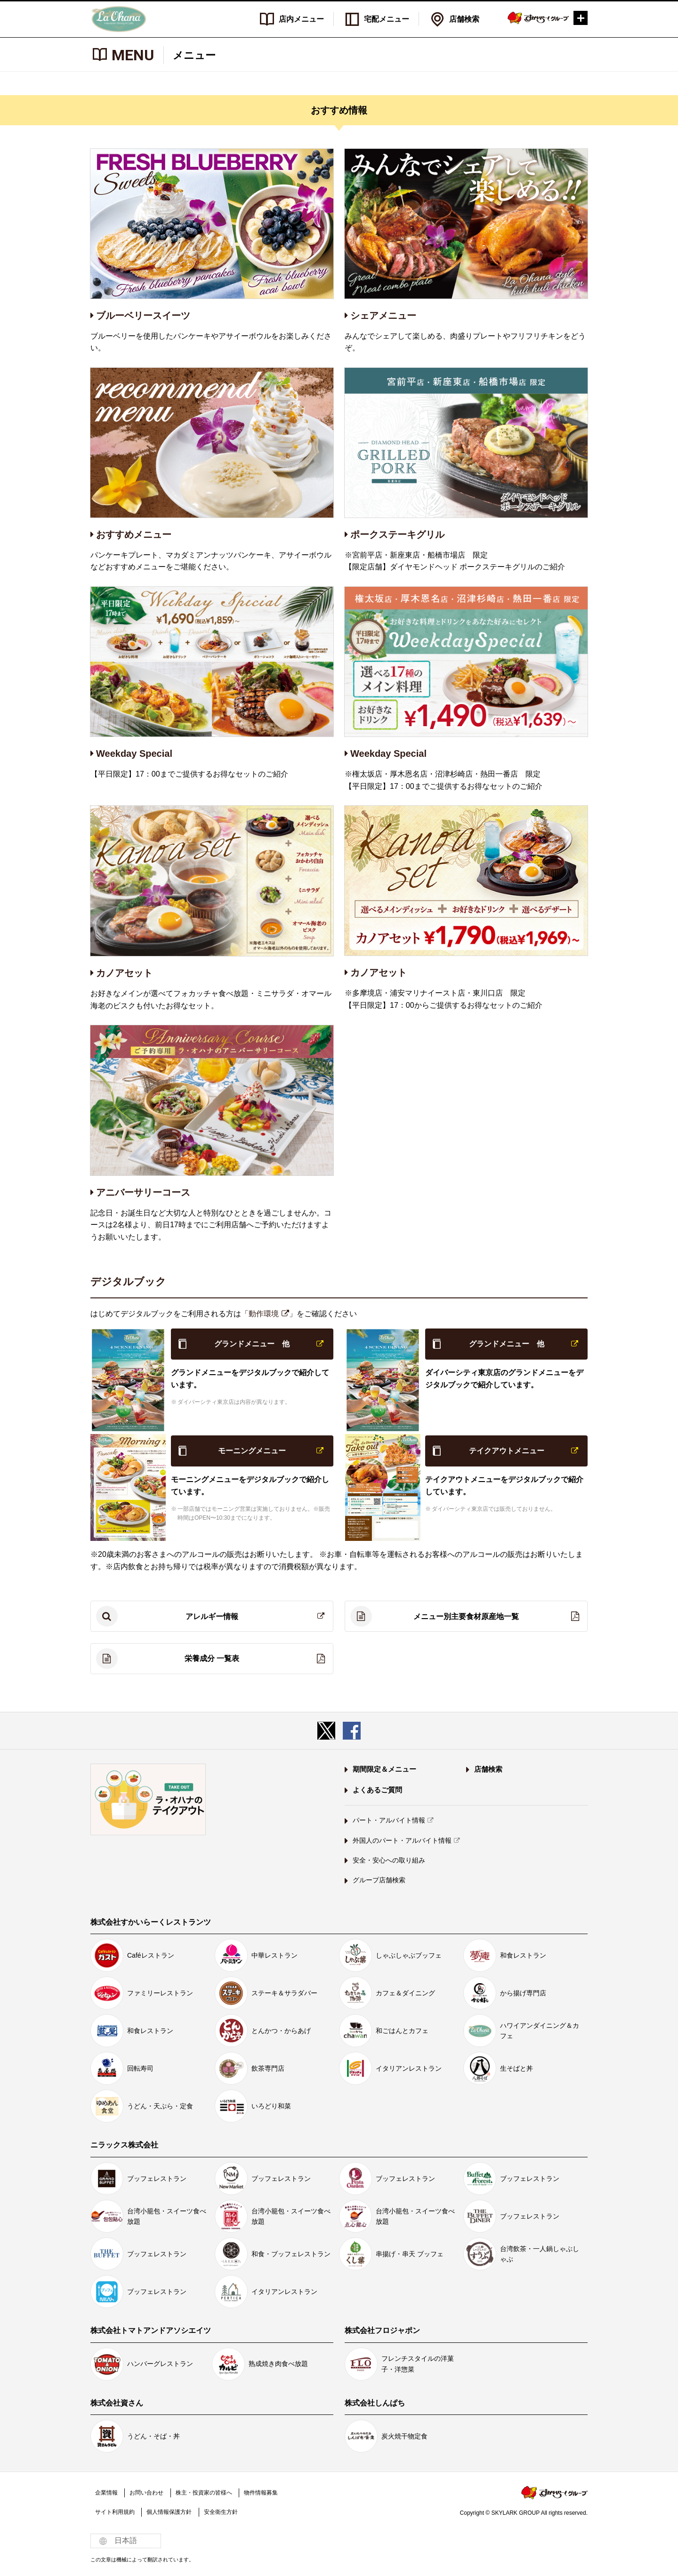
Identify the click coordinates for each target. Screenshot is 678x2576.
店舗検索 (464, 19)
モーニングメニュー (252, 1451)
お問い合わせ (146, 2492)
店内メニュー (301, 19)
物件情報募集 (261, 2492)
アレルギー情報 (212, 1616)
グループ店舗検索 (379, 1880)
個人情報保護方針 (169, 2512)
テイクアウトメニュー (506, 1451)
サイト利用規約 (115, 2512)
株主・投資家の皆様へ (204, 2492)
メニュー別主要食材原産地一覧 (466, 1616)
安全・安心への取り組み (389, 1860)
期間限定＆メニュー (384, 1769)
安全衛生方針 (221, 2512)
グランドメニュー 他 (252, 1344)
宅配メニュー (386, 19)
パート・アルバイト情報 (389, 1820)
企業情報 (106, 2492)
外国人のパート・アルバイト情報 (402, 1840)
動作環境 (265, 1314)
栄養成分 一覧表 (212, 1659)
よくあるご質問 (377, 1790)
